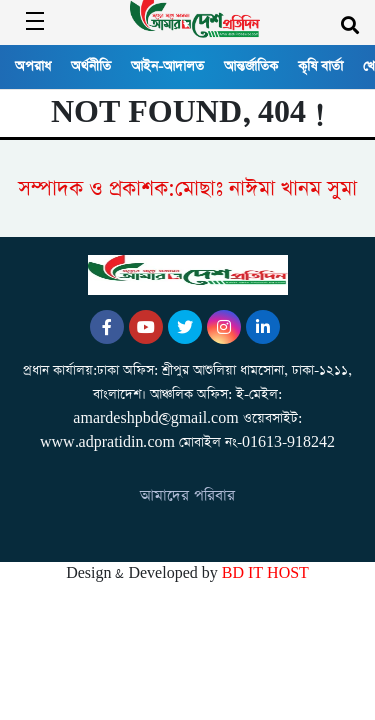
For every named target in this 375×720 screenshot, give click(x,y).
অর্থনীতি (91, 66)
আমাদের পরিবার (187, 495)
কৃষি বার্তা (320, 66)
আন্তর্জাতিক (251, 66)
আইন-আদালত (167, 66)
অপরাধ (33, 66)
